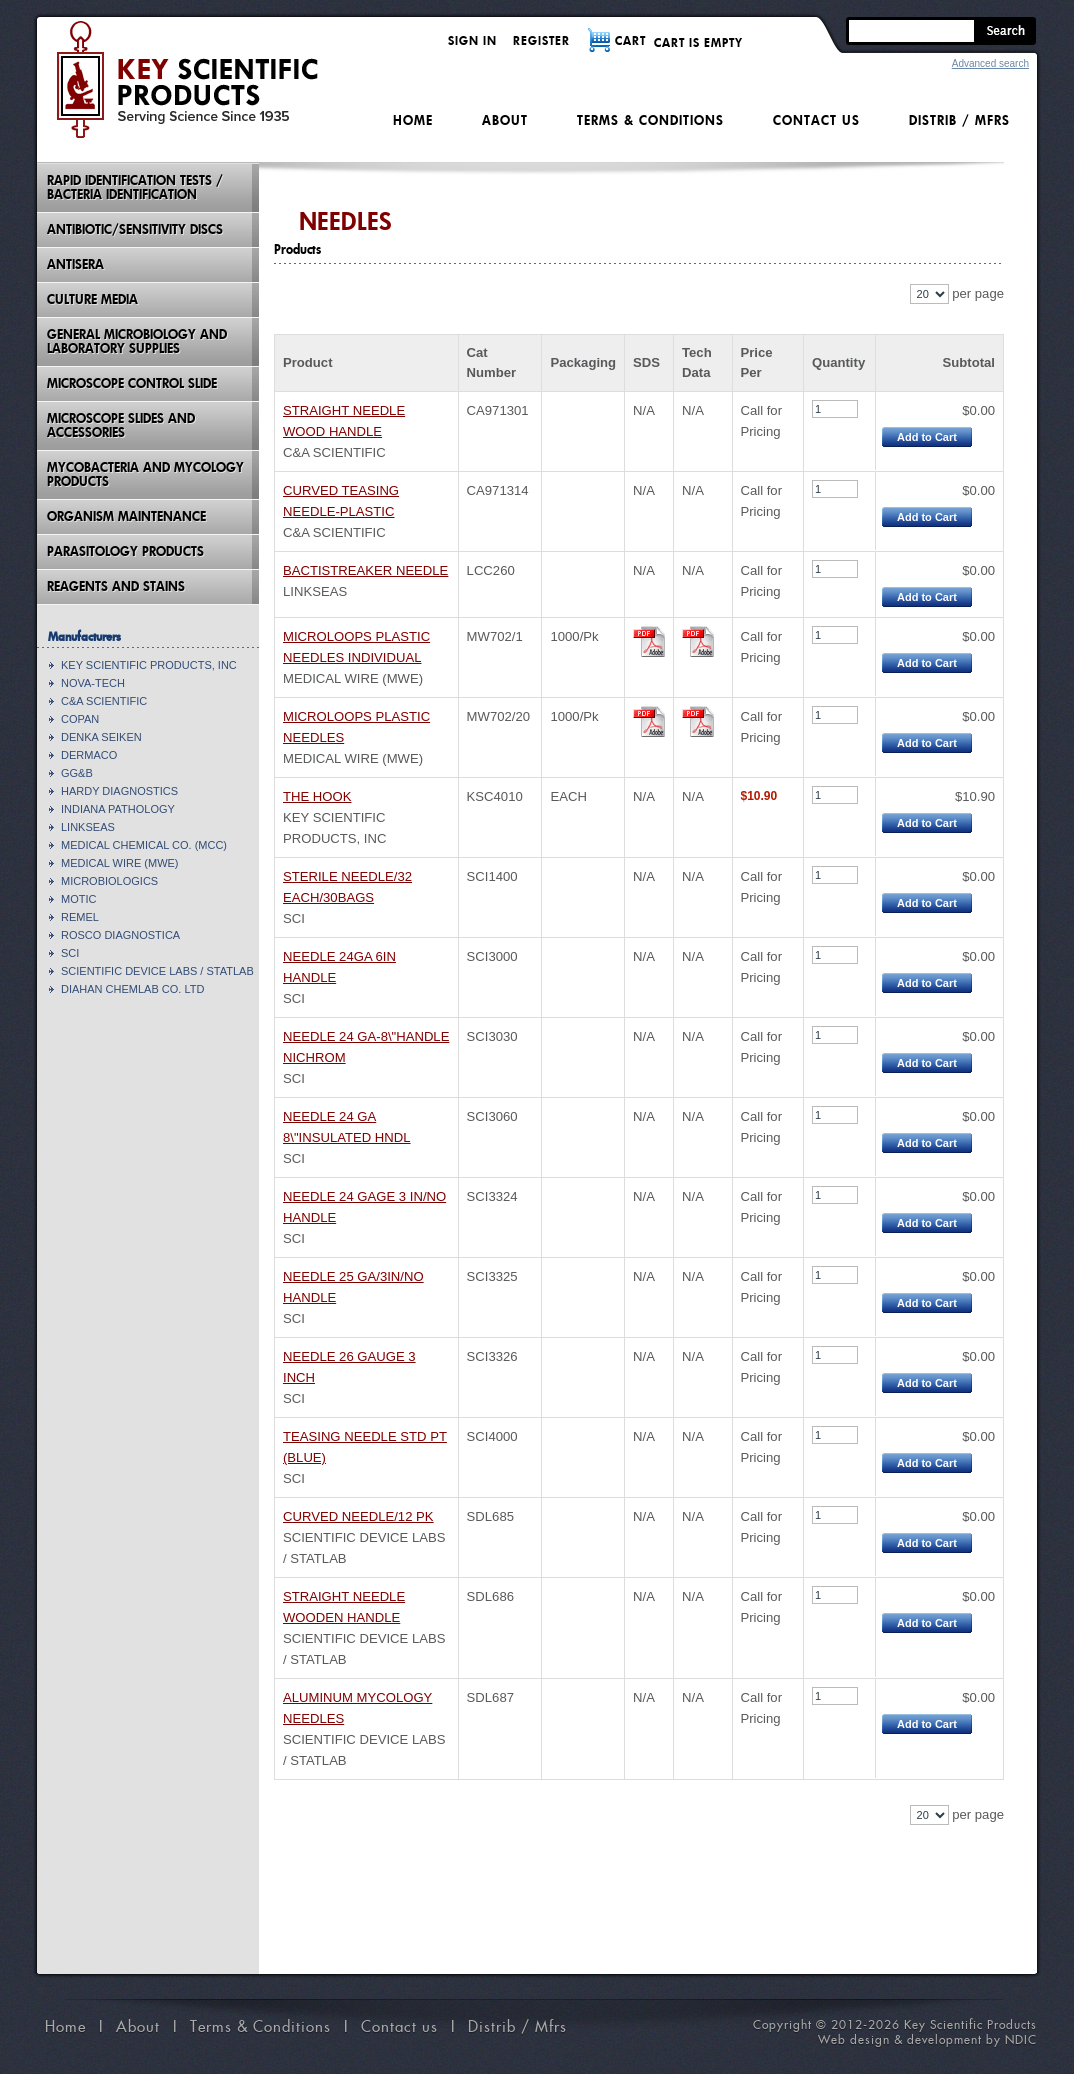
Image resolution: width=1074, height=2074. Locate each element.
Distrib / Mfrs (959, 120)
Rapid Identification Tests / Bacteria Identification (135, 187)
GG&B (77, 773)
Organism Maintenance (126, 516)
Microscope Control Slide (132, 383)
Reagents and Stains (116, 586)
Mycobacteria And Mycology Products (145, 474)
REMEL (80, 917)
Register (541, 40)
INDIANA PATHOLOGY (118, 809)
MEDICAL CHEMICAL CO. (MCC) (144, 845)
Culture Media (92, 299)
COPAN (80, 719)
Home (413, 120)
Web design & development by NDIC (927, 2039)
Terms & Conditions (650, 120)
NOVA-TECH (93, 683)
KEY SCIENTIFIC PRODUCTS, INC (149, 665)
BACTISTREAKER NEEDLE (365, 570)
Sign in (472, 40)
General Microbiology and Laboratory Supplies (137, 341)
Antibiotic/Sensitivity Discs (135, 229)
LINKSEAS (88, 827)
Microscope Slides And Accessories (121, 425)
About (505, 120)
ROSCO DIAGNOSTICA (120, 935)
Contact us (816, 120)
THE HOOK (317, 796)
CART (630, 40)
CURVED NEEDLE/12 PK (358, 1516)
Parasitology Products (125, 551)
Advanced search (990, 63)
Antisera (75, 264)
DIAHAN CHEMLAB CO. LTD (132, 989)
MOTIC (78, 899)
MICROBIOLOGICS (109, 881)
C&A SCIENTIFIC (104, 701)
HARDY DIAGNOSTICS (119, 791)
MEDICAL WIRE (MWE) (120, 863)
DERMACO (89, 755)
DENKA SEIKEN (101, 737)
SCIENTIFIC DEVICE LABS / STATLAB (157, 971)
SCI (70, 953)
